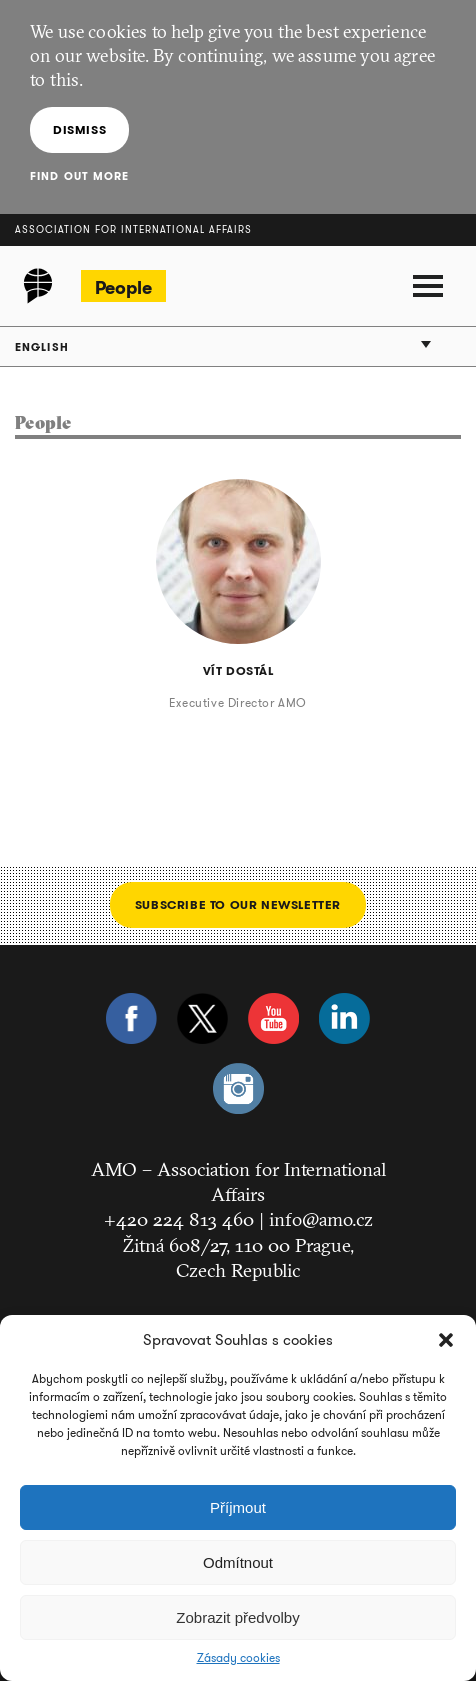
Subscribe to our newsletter (238, 904)
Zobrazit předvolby (237, 1617)
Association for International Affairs (133, 229)
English (42, 347)
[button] (446, 1340)
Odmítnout (238, 1562)
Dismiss (79, 129)
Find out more (79, 176)
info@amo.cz (321, 1219)
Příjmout (238, 1507)
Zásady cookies (238, 1658)
